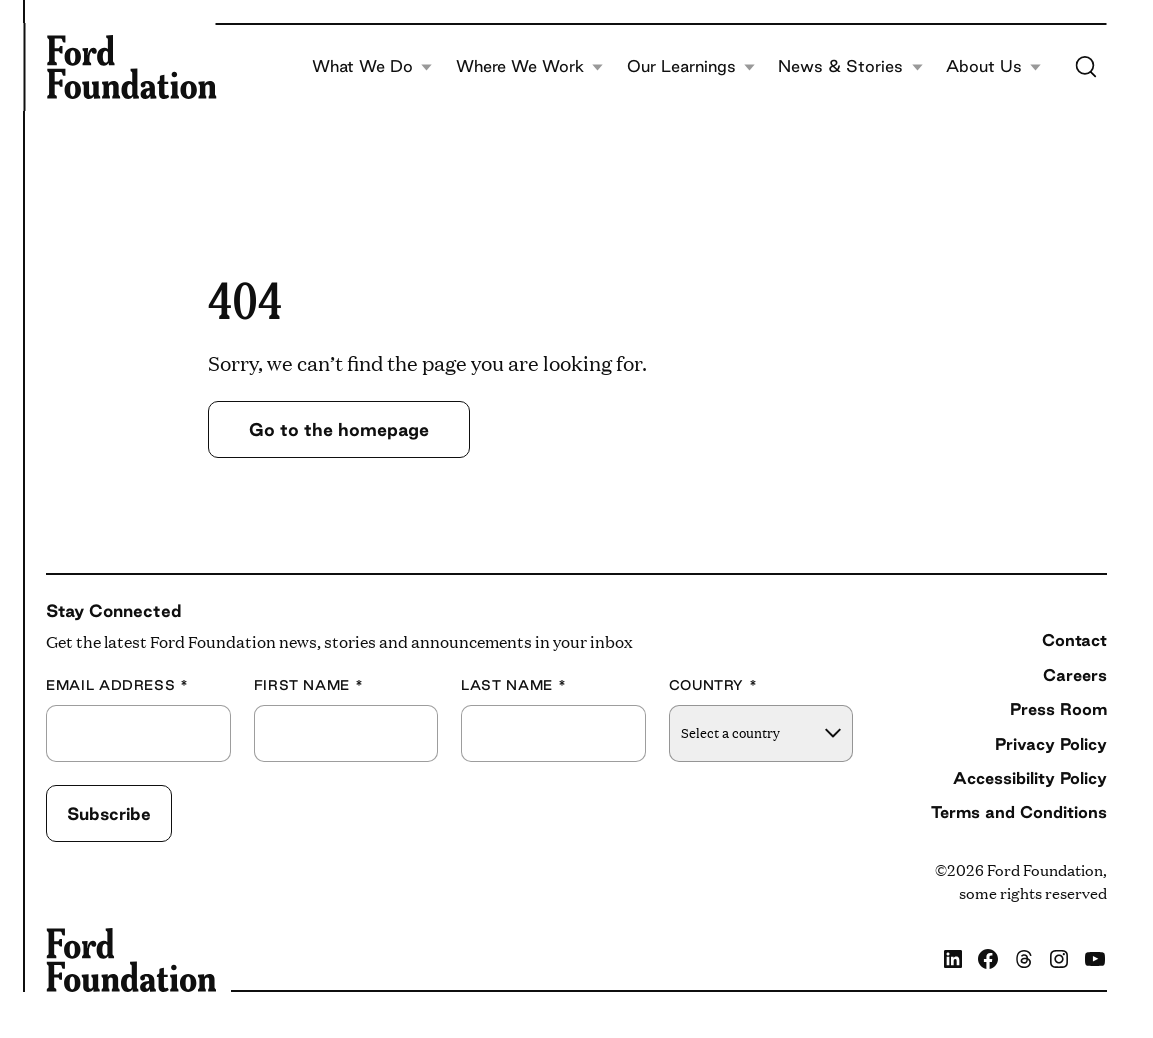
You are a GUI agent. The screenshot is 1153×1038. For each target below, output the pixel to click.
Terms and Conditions (1019, 812)
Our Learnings (691, 66)
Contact (1074, 640)
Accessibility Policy (1030, 778)
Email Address (117, 685)
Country (713, 685)
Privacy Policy (1051, 744)
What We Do (372, 66)
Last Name (513, 685)
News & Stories (850, 66)
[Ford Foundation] (131, 67)
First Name (309, 685)
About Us (994, 66)
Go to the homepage (339, 429)
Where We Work (530, 66)
